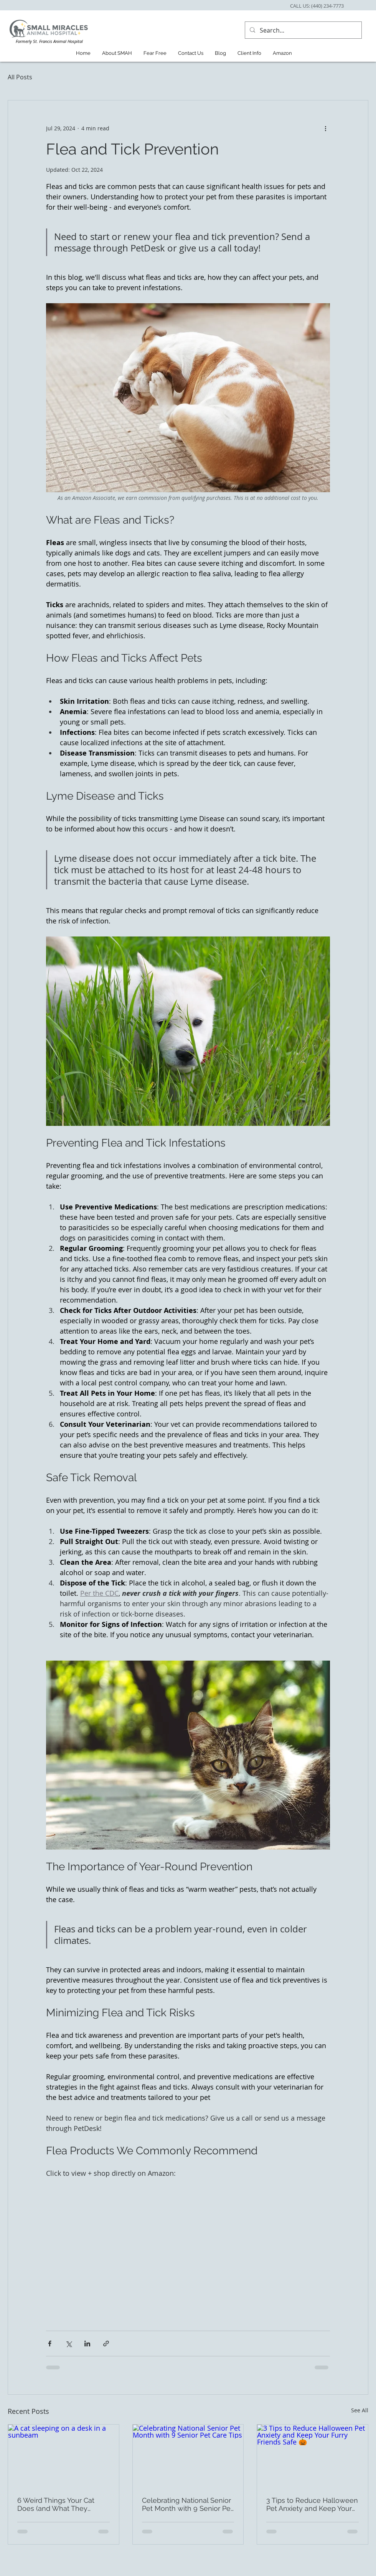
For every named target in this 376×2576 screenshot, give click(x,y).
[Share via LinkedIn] (87, 2343)
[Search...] (302, 30)
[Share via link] (106, 2343)
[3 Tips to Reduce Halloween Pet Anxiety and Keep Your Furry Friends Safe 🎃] (312, 2456)
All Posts (20, 77)
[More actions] (325, 128)
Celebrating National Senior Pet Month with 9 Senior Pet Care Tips (187, 2504)
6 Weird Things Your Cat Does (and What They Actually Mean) (55, 2504)
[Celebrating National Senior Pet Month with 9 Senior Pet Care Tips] (188, 2456)
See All (359, 2410)
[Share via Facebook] (49, 2343)
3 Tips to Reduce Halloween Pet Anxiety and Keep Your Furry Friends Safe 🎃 (312, 2504)
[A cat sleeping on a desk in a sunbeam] (63, 2456)
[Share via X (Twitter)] (68, 2343)
